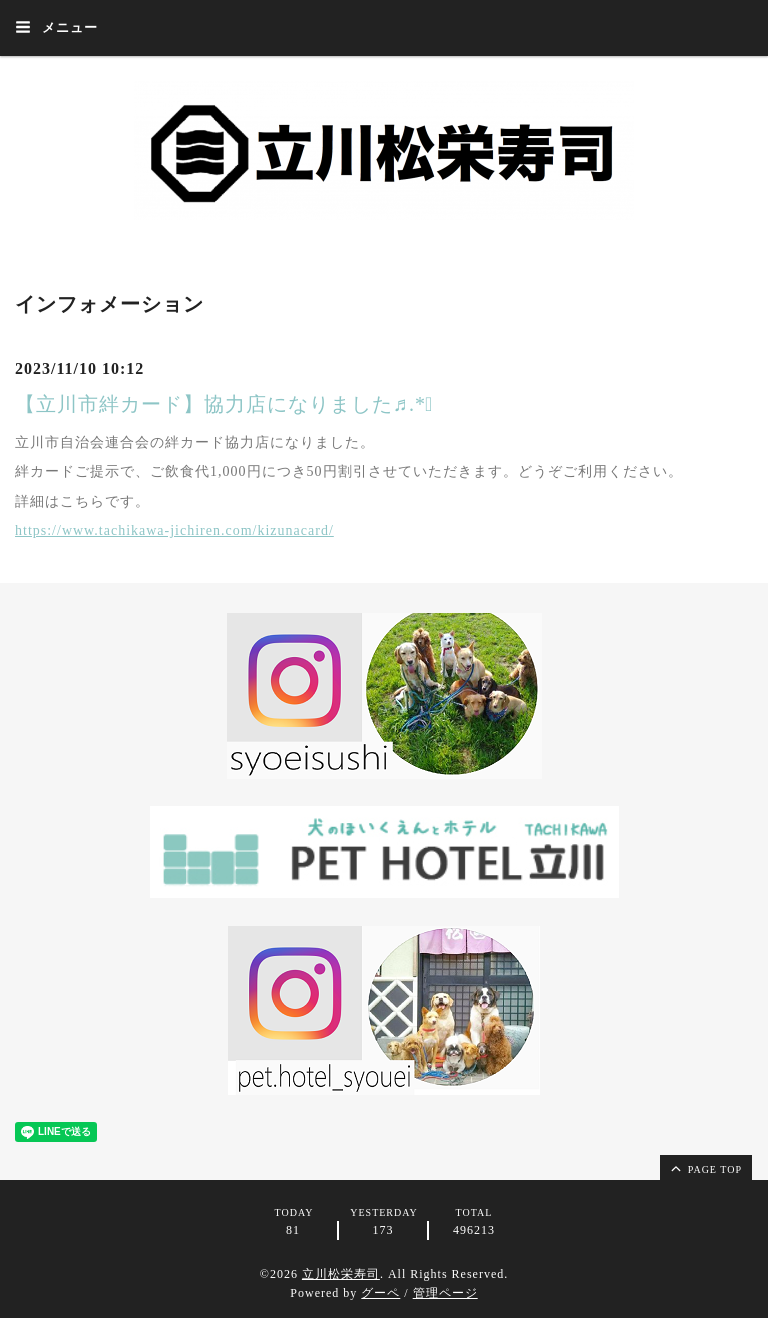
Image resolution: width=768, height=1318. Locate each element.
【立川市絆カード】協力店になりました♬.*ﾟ (224, 404)
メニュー (56, 27)
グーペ (380, 1293)
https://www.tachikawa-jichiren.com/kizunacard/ (174, 530)
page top (705, 1168)
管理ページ (445, 1293)
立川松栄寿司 (341, 1274)
